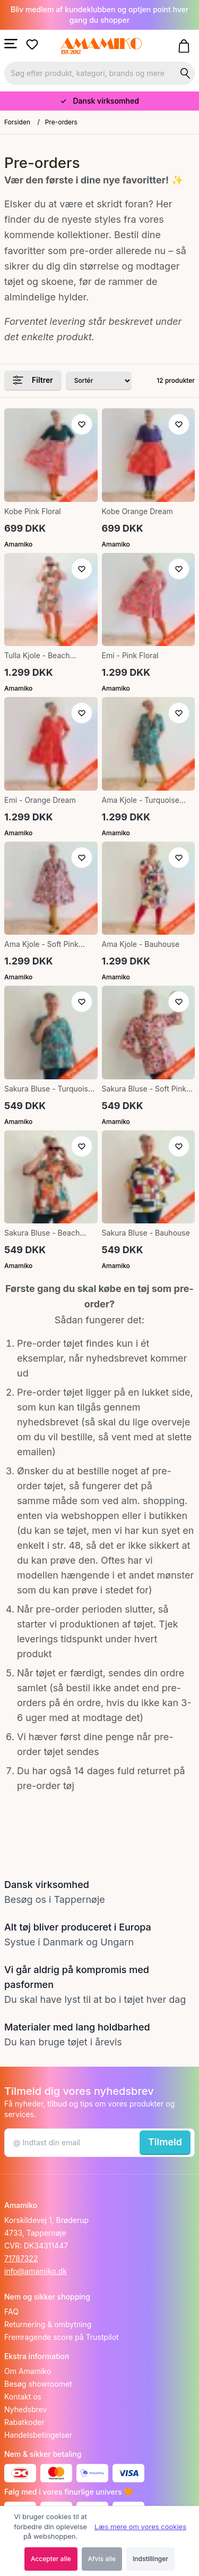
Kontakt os (22, 2396)
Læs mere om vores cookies (140, 2526)
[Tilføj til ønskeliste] (81, 424)
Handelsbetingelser (38, 2434)
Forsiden (17, 122)
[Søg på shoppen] (185, 73)
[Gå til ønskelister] (33, 44)
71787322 (21, 2258)
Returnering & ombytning (47, 2324)
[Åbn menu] (11, 43)
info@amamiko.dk (35, 2271)
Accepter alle (51, 2559)
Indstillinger (150, 2559)
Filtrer (33, 380)
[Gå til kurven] (186, 46)
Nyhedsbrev (25, 2409)
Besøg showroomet (38, 2383)
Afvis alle (102, 2559)
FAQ (11, 2311)
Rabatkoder (24, 2422)
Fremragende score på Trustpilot (61, 2337)
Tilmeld (165, 2141)
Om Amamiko (27, 2371)
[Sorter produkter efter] (99, 381)
